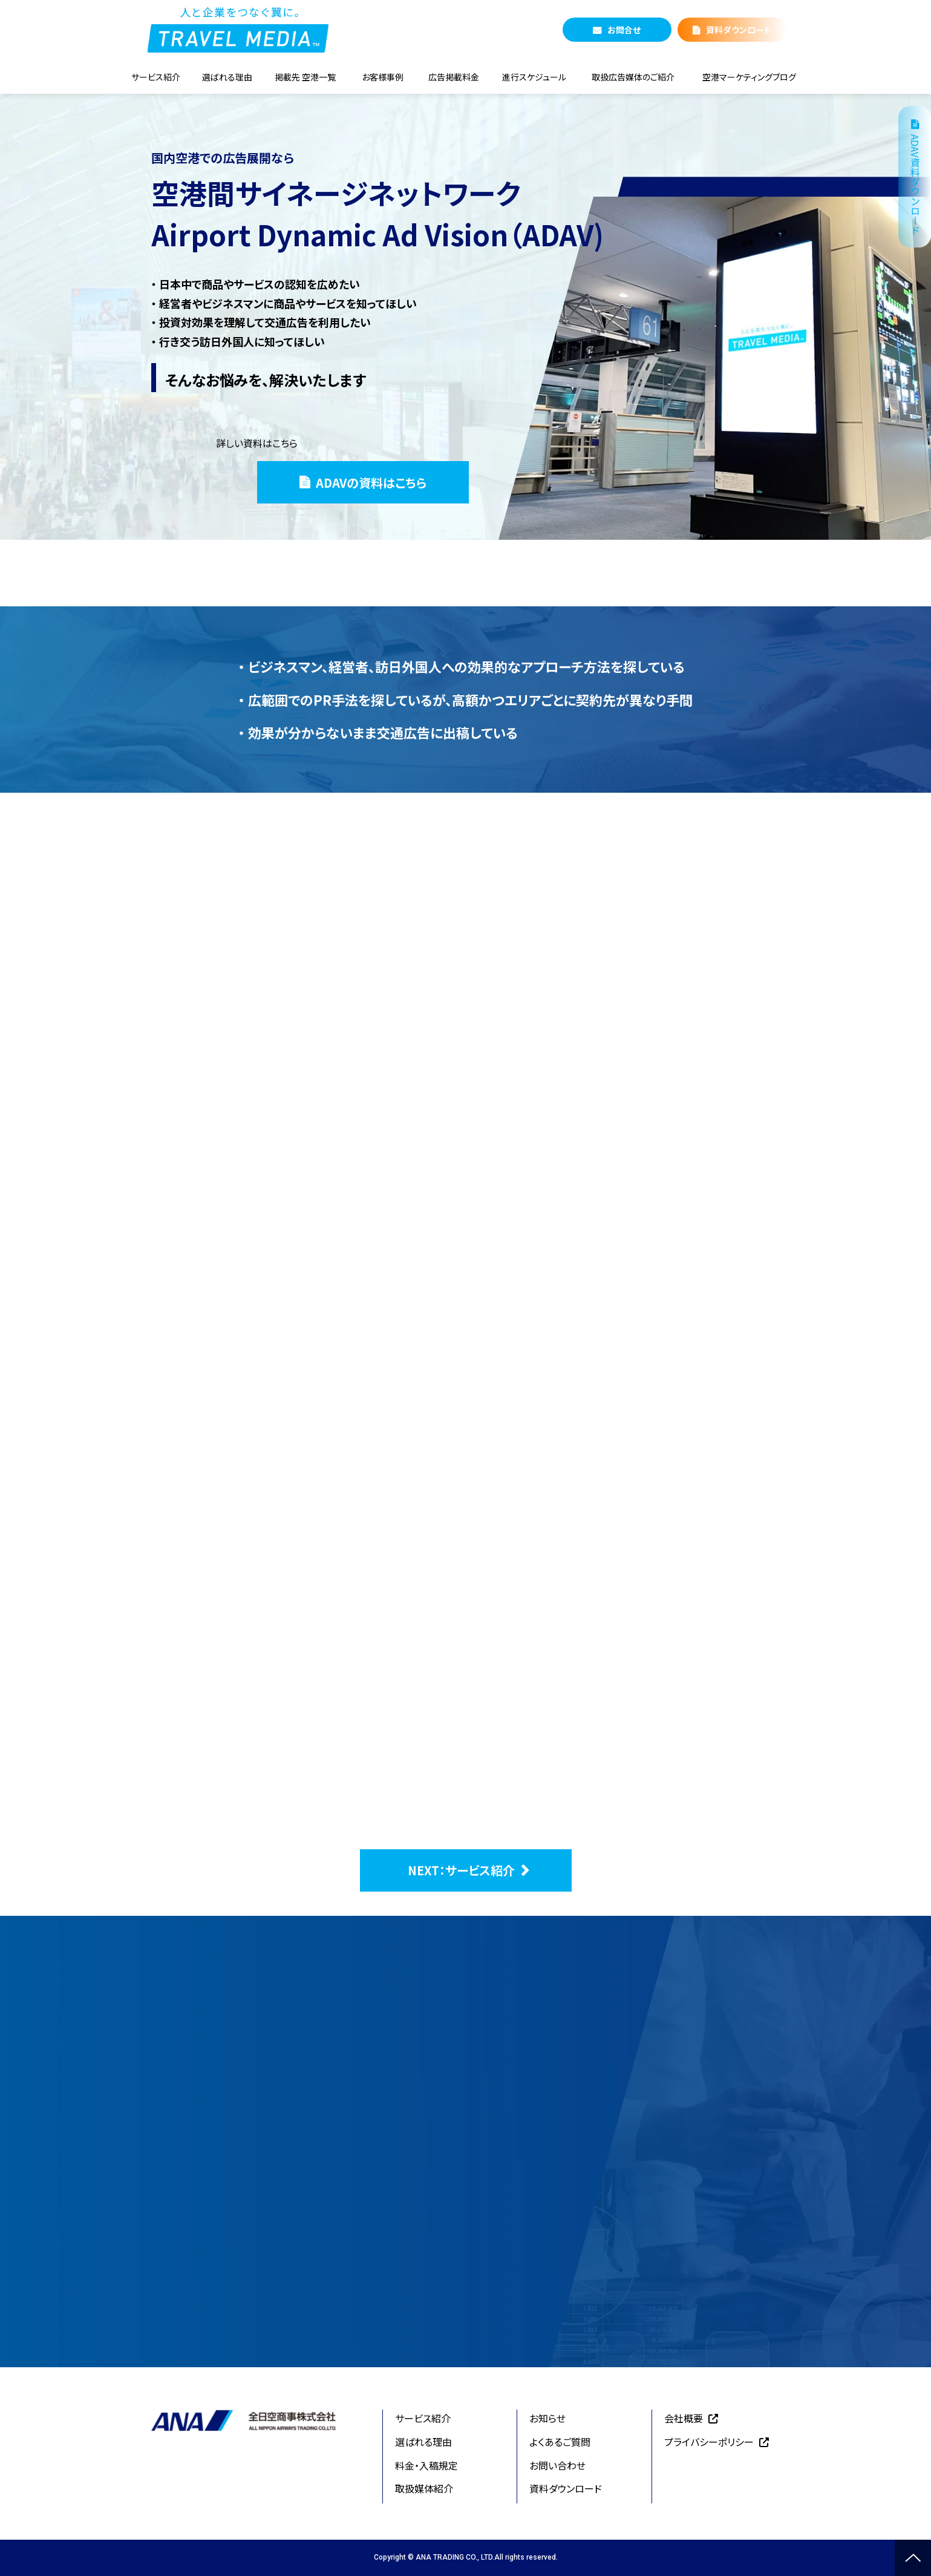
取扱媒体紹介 (424, 2488)
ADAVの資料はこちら (371, 482)
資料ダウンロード (738, 30)
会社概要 (683, 2418)
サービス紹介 (155, 77)
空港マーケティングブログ (749, 77)
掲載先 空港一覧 (305, 77)
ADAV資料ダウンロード (915, 184)
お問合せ (624, 30)
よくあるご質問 (559, 2441)
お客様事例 (382, 77)
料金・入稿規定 (426, 2465)
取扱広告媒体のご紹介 (633, 77)
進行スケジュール (534, 77)
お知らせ (547, 2418)
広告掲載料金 (453, 77)
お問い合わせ (557, 2465)
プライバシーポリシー (709, 2441)
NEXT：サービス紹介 (461, 1870)
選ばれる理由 (227, 77)
